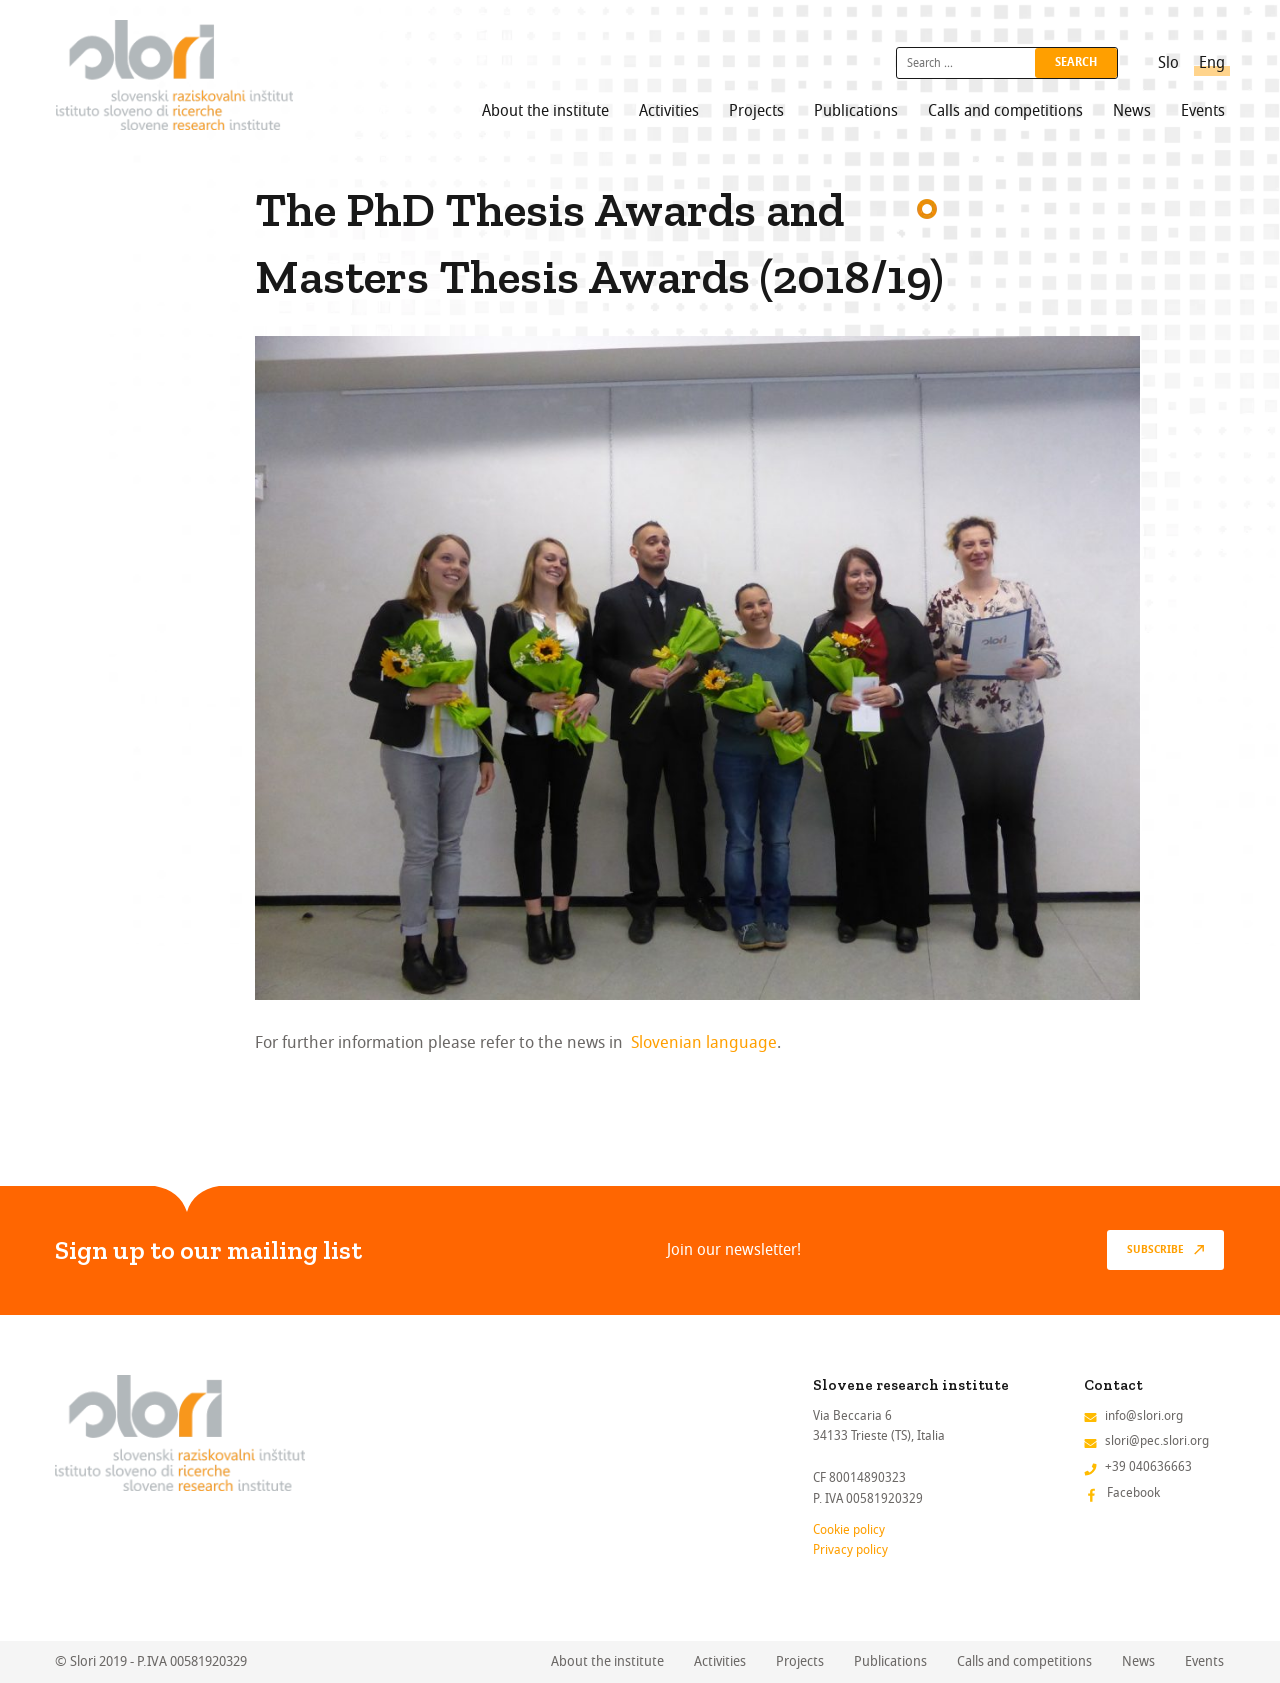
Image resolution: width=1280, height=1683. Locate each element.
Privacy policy (850, 1549)
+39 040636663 (1148, 1466)
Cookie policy (849, 1529)
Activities (669, 111)
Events (1203, 111)
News (1132, 111)
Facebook (1133, 1492)
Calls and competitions (1005, 111)
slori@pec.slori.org (1157, 1440)
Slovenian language (704, 1042)
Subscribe (1155, 1250)
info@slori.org (1144, 1415)
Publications (856, 111)
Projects (756, 111)
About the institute (545, 111)
